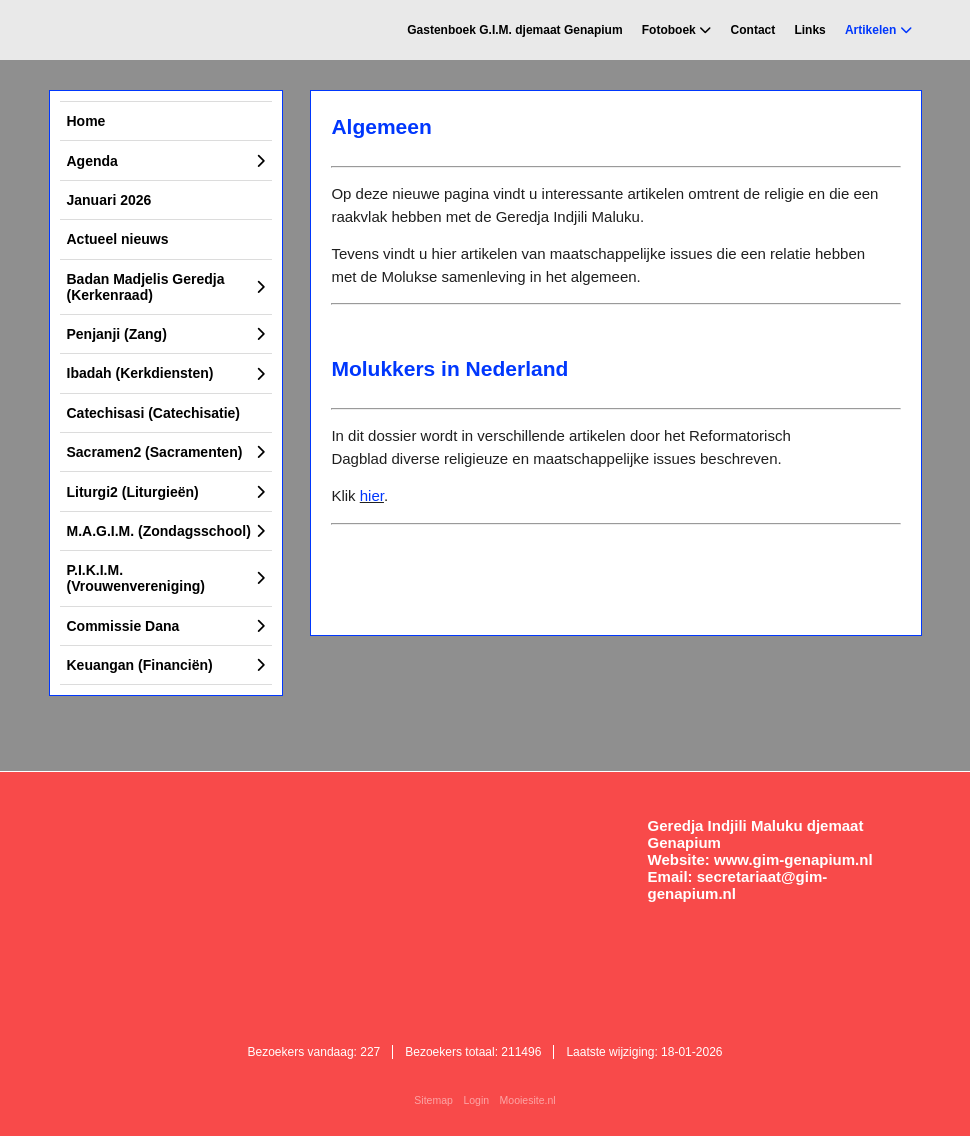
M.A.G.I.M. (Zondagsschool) (159, 531)
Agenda (92, 161)
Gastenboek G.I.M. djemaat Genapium (514, 30)
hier (372, 495)
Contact (753, 30)
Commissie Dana (123, 626)
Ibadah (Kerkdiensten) (140, 373)
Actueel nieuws (118, 239)
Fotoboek (669, 30)
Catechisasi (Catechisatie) (154, 413)
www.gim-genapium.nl (793, 859)
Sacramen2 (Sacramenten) (155, 452)
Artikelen (870, 30)
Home (86, 121)
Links (809, 30)
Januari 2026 (109, 200)
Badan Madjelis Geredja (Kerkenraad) (146, 287)
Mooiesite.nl (528, 1100)
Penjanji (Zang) (117, 334)
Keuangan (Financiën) (140, 665)
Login (476, 1100)
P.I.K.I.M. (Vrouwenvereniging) (136, 578)
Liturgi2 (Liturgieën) (133, 492)
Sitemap (433, 1100)
